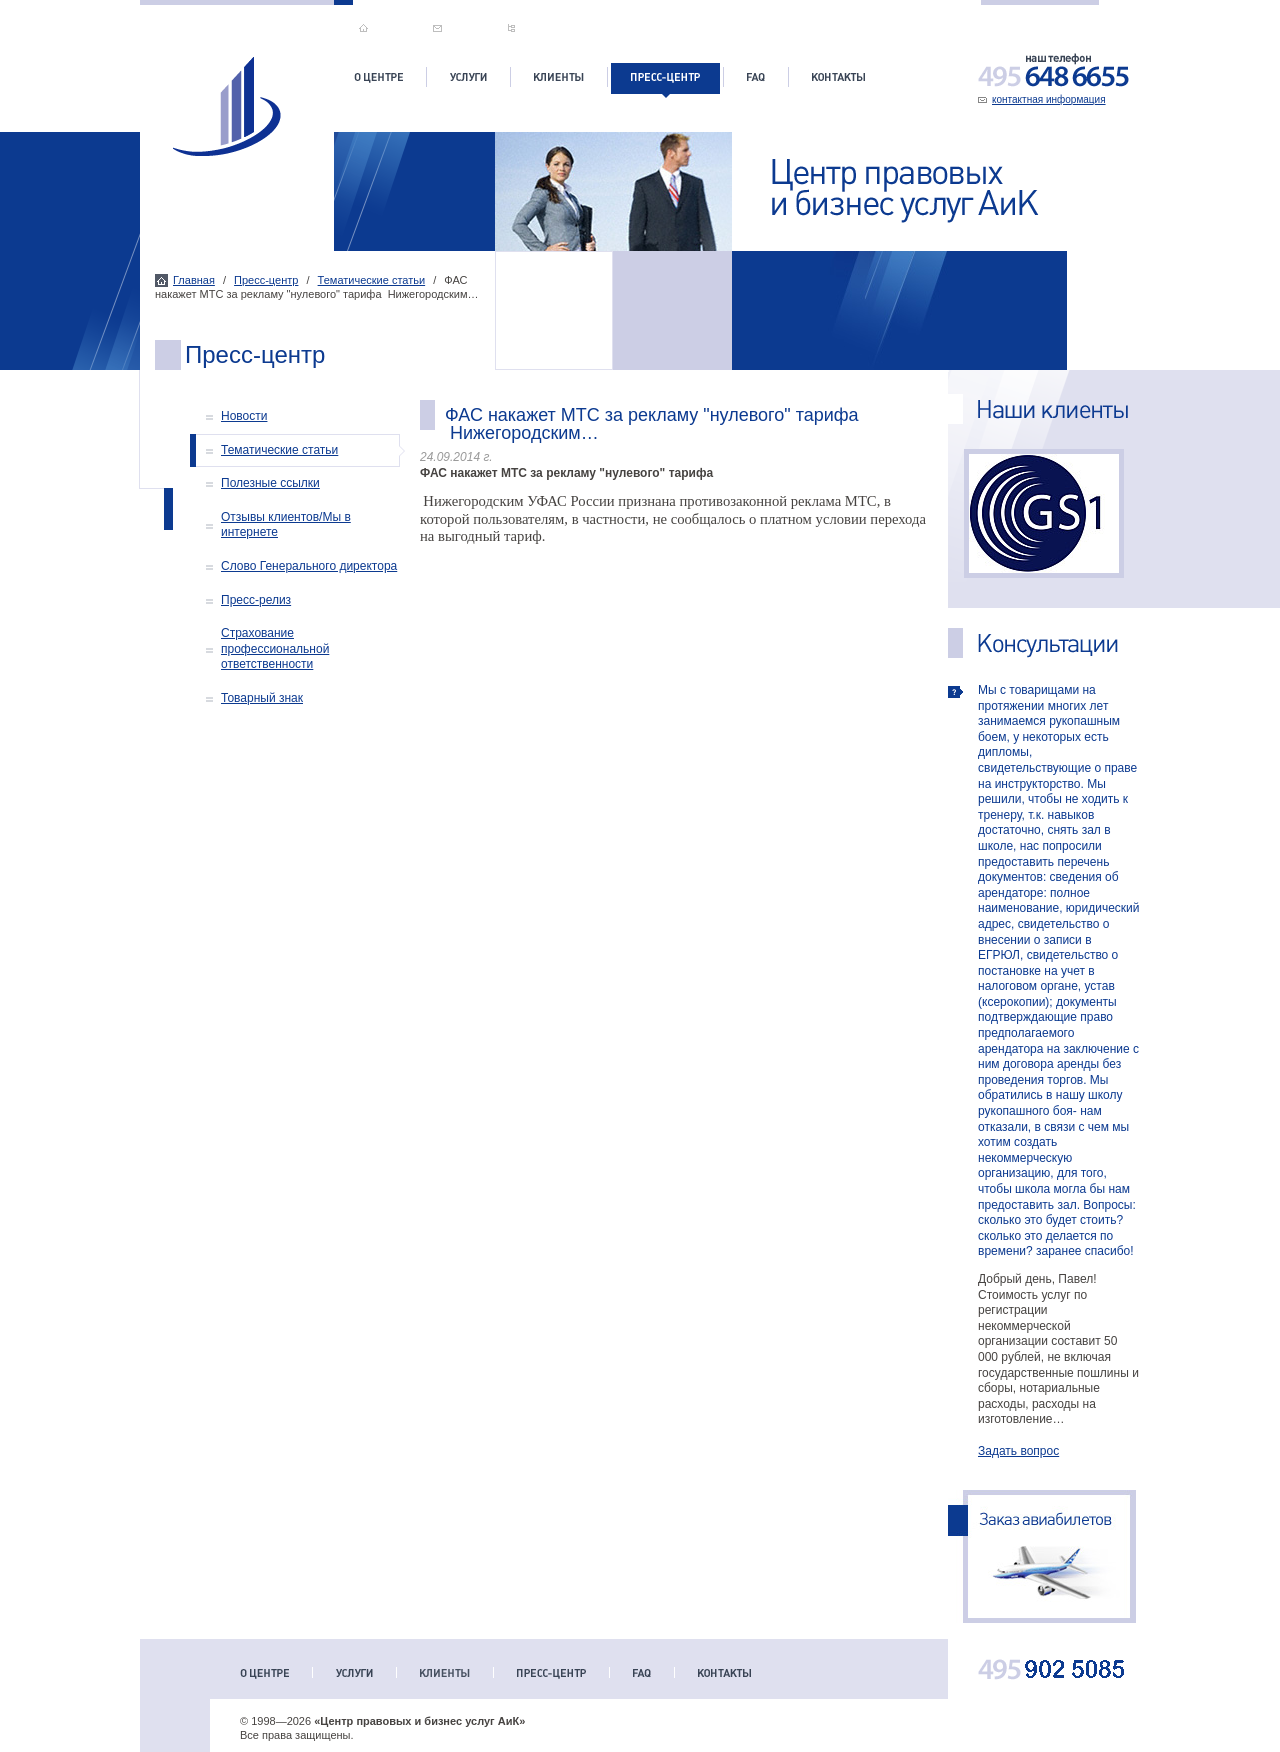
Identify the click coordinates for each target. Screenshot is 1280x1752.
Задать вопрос (1018, 1451)
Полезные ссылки (270, 483)
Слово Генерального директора (309, 566)
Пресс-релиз (256, 600)
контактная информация (1049, 99)
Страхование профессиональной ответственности (275, 648)
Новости (244, 416)
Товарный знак (262, 698)
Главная (194, 280)
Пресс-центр (266, 280)
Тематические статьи (372, 280)
